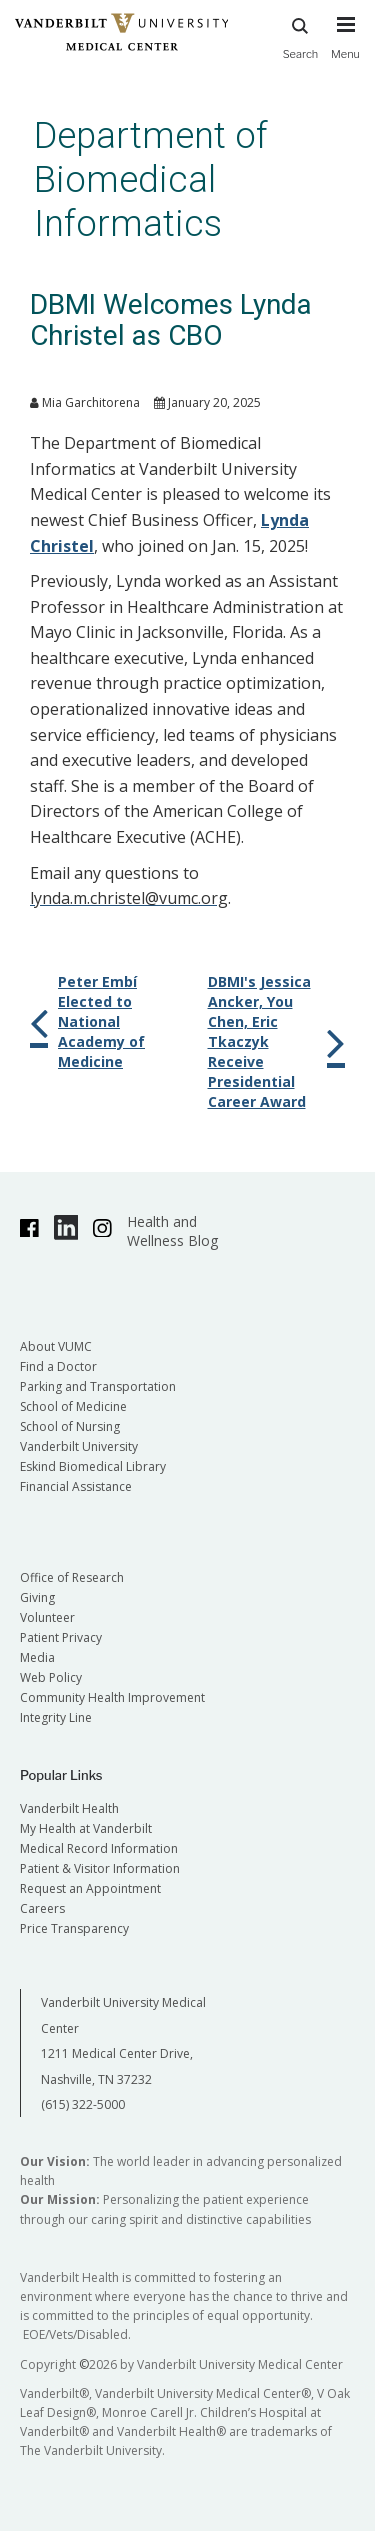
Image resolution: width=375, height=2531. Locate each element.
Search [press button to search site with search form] (301, 35)
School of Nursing (70, 1426)
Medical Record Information (99, 1848)
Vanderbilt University (79, 1446)
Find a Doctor (58, 1366)
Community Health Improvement (112, 1697)
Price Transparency (74, 1928)
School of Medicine (73, 1406)
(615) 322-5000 (83, 2104)
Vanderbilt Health (69, 1808)
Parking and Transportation (98, 1386)
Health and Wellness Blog (172, 1231)
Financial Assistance (76, 1486)
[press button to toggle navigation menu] (345, 47)
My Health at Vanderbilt (86, 1828)
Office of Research (72, 1577)
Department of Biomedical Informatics (151, 179)
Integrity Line (56, 1717)
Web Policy (51, 1677)
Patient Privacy (61, 1637)
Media (37, 1657)
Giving (37, 1597)
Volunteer (47, 1617)
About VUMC (56, 1346)
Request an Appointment (90, 1888)
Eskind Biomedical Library (93, 1466)
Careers (42, 1908)
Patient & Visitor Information (100, 1868)
